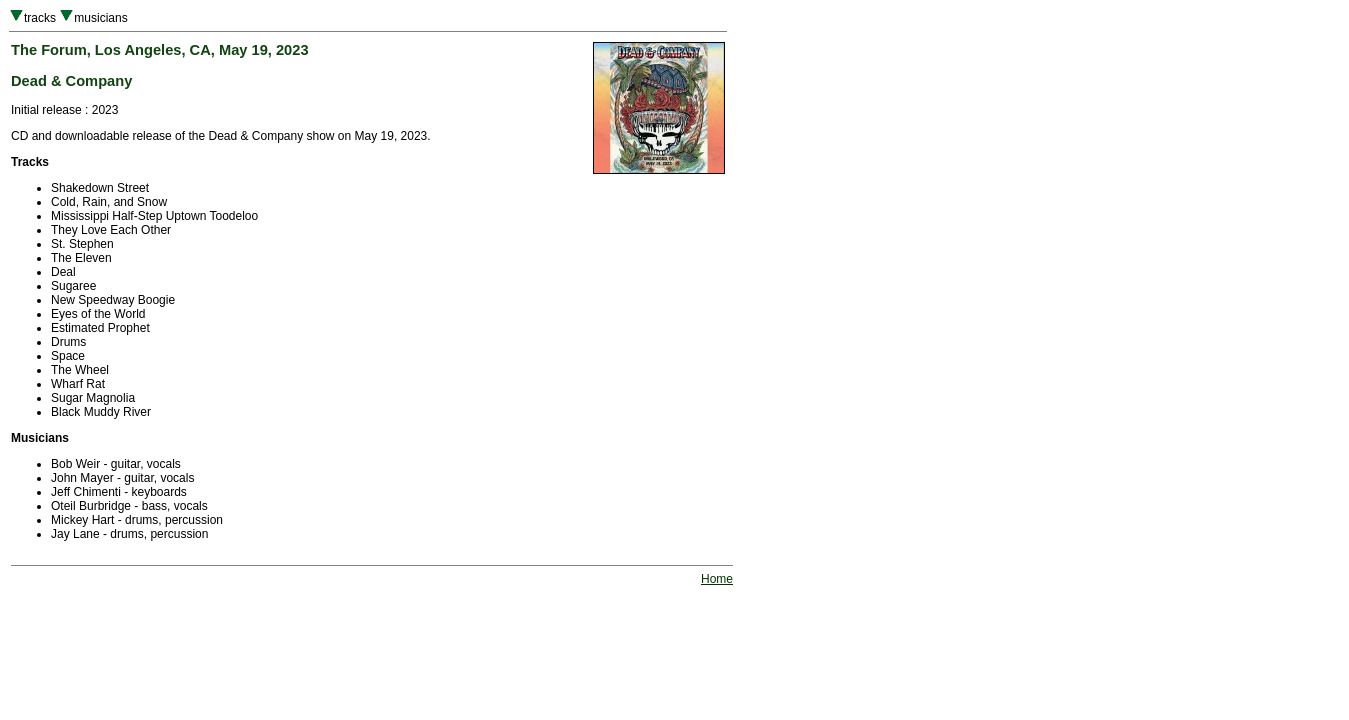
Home (717, 579)
